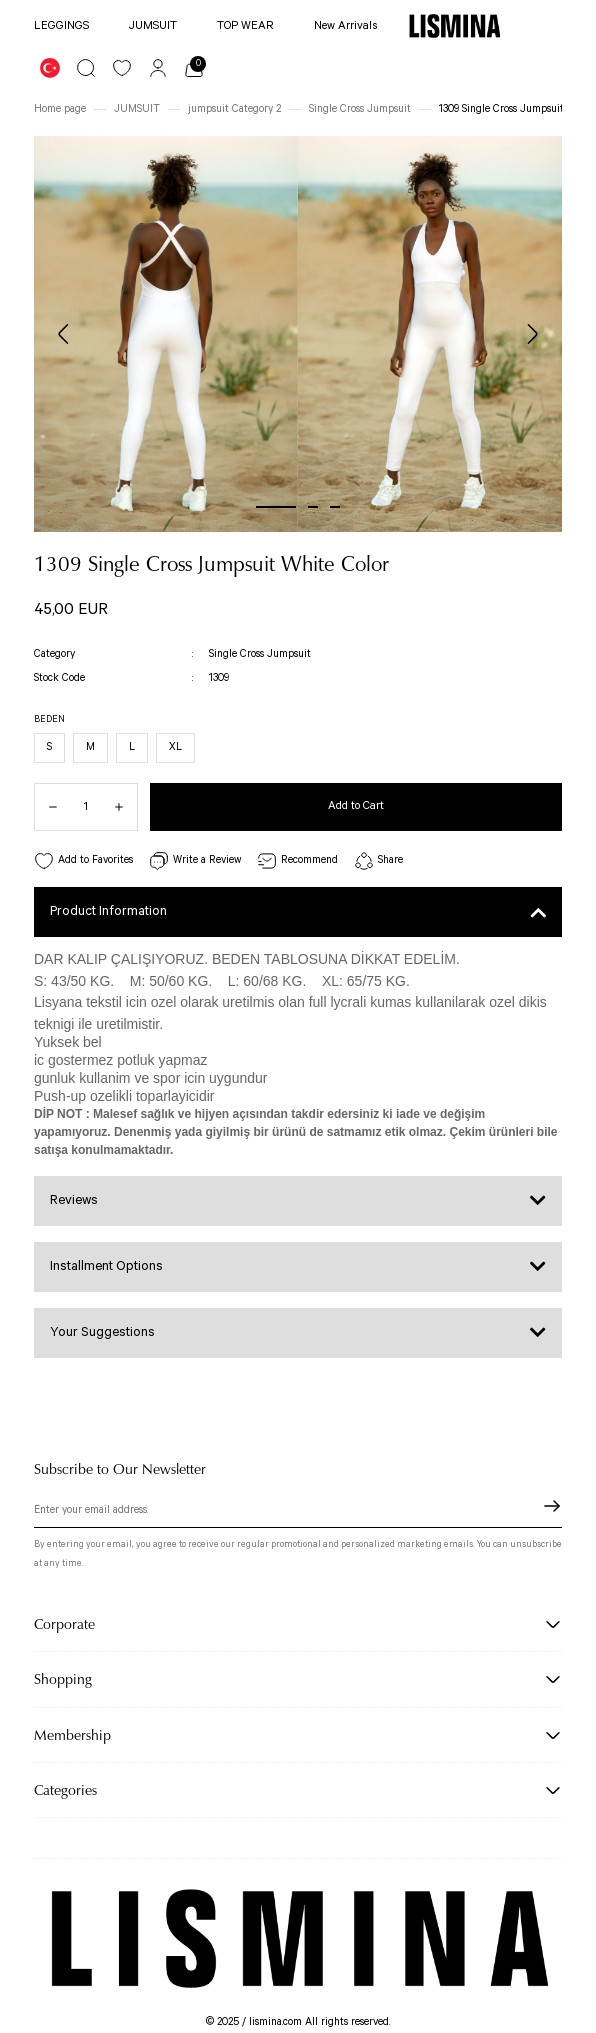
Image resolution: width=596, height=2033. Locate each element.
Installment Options (106, 1266)
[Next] (532, 334)
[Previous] (64, 334)
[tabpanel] (166, 334)
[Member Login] (158, 68)
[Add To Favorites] (83, 861)
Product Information (108, 911)
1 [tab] (276, 507)
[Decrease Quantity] (46, 807)
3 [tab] (335, 507)
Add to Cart (356, 805)
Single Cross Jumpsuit (260, 654)
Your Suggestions (102, 1332)
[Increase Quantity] (126, 807)
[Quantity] (86, 807)
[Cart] (194, 68)
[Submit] (552, 1506)
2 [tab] (313, 507)
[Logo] (454, 26)
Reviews (74, 1200)
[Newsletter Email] (298, 1512)
